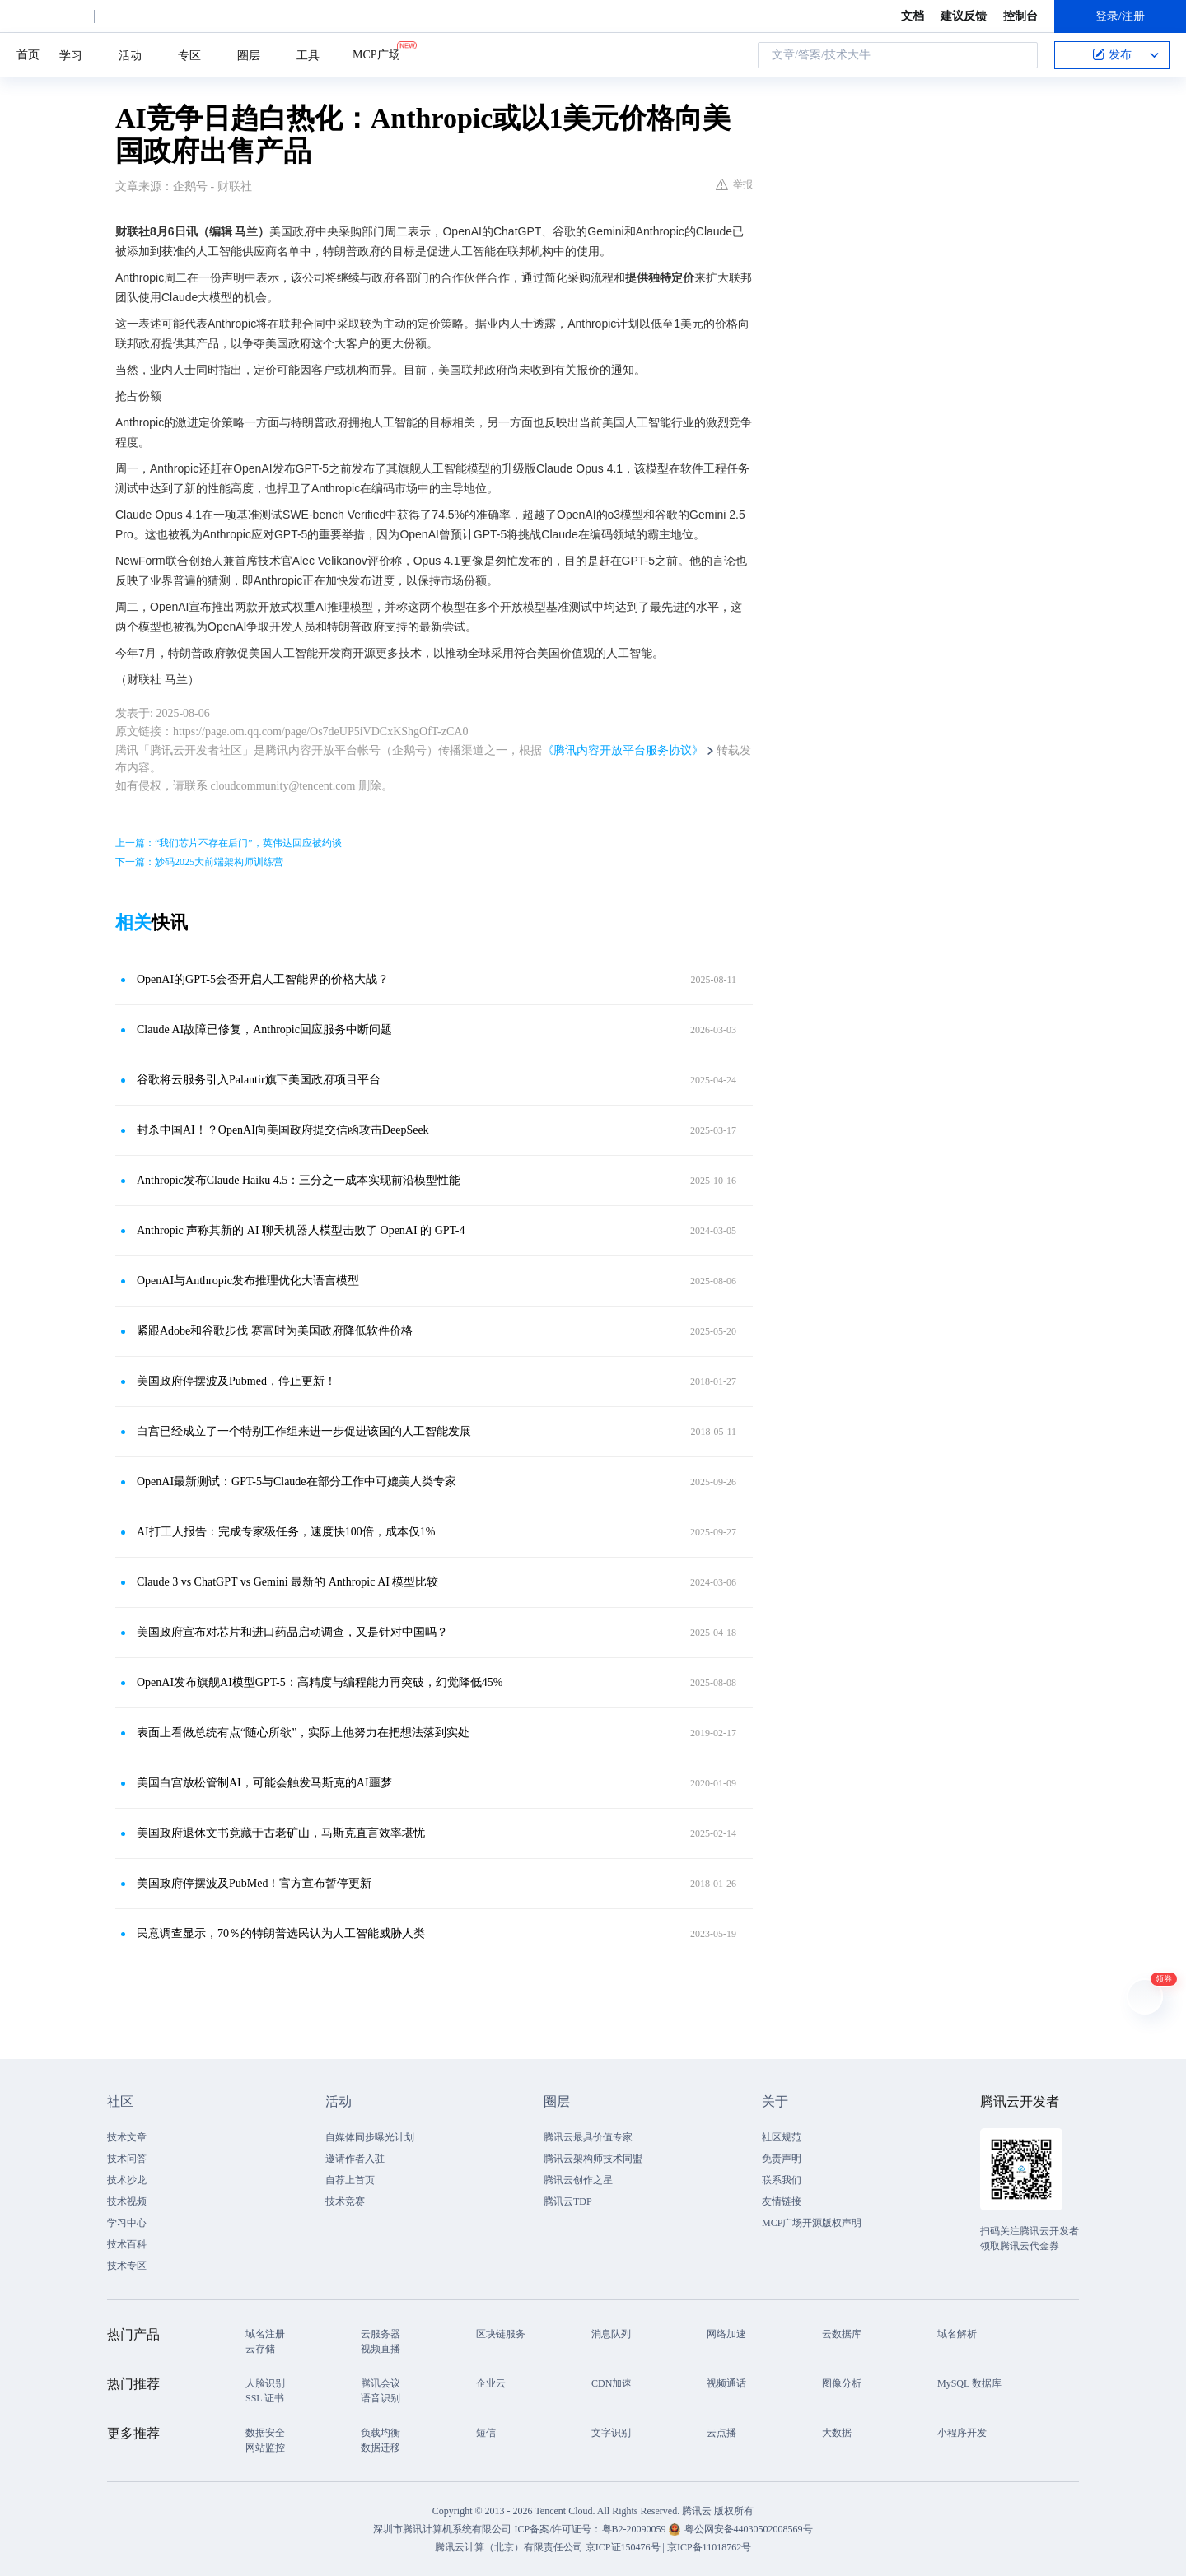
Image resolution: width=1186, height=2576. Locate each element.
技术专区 (127, 2265)
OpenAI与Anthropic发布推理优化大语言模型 (248, 1280)
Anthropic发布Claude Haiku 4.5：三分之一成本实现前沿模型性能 (298, 1180)
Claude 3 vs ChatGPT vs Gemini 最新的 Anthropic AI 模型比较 (287, 1582)
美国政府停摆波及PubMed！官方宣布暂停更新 (254, 1883)
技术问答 (127, 2158)
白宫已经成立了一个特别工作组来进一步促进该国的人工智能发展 (304, 1431)
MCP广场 (376, 53)
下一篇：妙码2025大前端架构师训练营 (199, 862)
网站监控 (265, 2447)
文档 (912, 16)
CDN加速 (611, 2383)
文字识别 (611, 2433)
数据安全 (265, 2433)
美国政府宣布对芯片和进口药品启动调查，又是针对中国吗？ (292, 1632)
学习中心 (127, 2223)
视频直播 (380, 2349)
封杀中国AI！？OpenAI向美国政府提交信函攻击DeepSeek (283, 1130)
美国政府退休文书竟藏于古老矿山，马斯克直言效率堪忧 (281, 1833)
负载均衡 (380, 2433)
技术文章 (127, 2137)
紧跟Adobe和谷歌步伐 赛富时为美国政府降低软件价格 (275, 1331)
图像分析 (841, 2383)
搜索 (1020, 55)
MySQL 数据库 (969, 2383)
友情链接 (781, 2201)
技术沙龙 (127, 2180)
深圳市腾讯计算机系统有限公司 (442, 2529)
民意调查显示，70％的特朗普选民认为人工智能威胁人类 (281, 1933)
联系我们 (781, 2180)
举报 (734, 184)
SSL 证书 (264, 2398)
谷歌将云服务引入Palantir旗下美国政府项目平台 (259, 1080)
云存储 (260, 2349)
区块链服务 (500, 2334)
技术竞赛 (345, 2201)
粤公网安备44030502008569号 (748, 2529)
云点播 (721, 2433)
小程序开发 (962, 2433)
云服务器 (380, 2334)
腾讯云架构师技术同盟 (593, 2158)
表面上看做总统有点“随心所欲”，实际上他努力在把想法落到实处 (303, 1732)
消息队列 (611, 2334)
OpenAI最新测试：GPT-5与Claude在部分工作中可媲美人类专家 (296, 1481)
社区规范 (781, 2137)
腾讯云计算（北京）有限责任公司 (509, 2547)
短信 (486, 2433)
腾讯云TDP (568, 2201)
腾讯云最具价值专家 (588, 2137)
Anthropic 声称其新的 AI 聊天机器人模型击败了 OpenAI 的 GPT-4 (301, 1230)
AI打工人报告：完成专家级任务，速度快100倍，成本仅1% (286, 1532)
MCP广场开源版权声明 (811, 2223)
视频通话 (726, 2383)
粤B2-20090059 (635, 2529)
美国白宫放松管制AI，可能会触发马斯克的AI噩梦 (264, 1783)
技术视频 (127, 2201)
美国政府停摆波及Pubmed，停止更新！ (236, 1381)
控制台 (1020, 16)
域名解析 (957, 2334)
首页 (28, 55)
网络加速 (726, 2334)
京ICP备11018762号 (709, 2547)
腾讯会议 (380, 2383)
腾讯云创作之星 (578, 2180)
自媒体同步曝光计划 (369, 2137)
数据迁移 (380, 2447)
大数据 (837, 2433)
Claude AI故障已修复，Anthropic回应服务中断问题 (264, 1029)
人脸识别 (265, 2383)
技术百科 (127, 2244)
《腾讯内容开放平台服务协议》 (622, 750)
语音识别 (380, 2398)
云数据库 (841, 2334)
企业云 (491, 2383)
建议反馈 (964, 16)
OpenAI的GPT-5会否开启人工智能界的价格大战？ (263, 979)
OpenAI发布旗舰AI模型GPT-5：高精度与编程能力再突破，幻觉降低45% (319, 1682)
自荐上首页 (350, 2180)
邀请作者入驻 (355, 2158)
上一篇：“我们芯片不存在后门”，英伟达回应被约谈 (228, 843)
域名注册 (265, 2334)
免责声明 (781, 2158)
